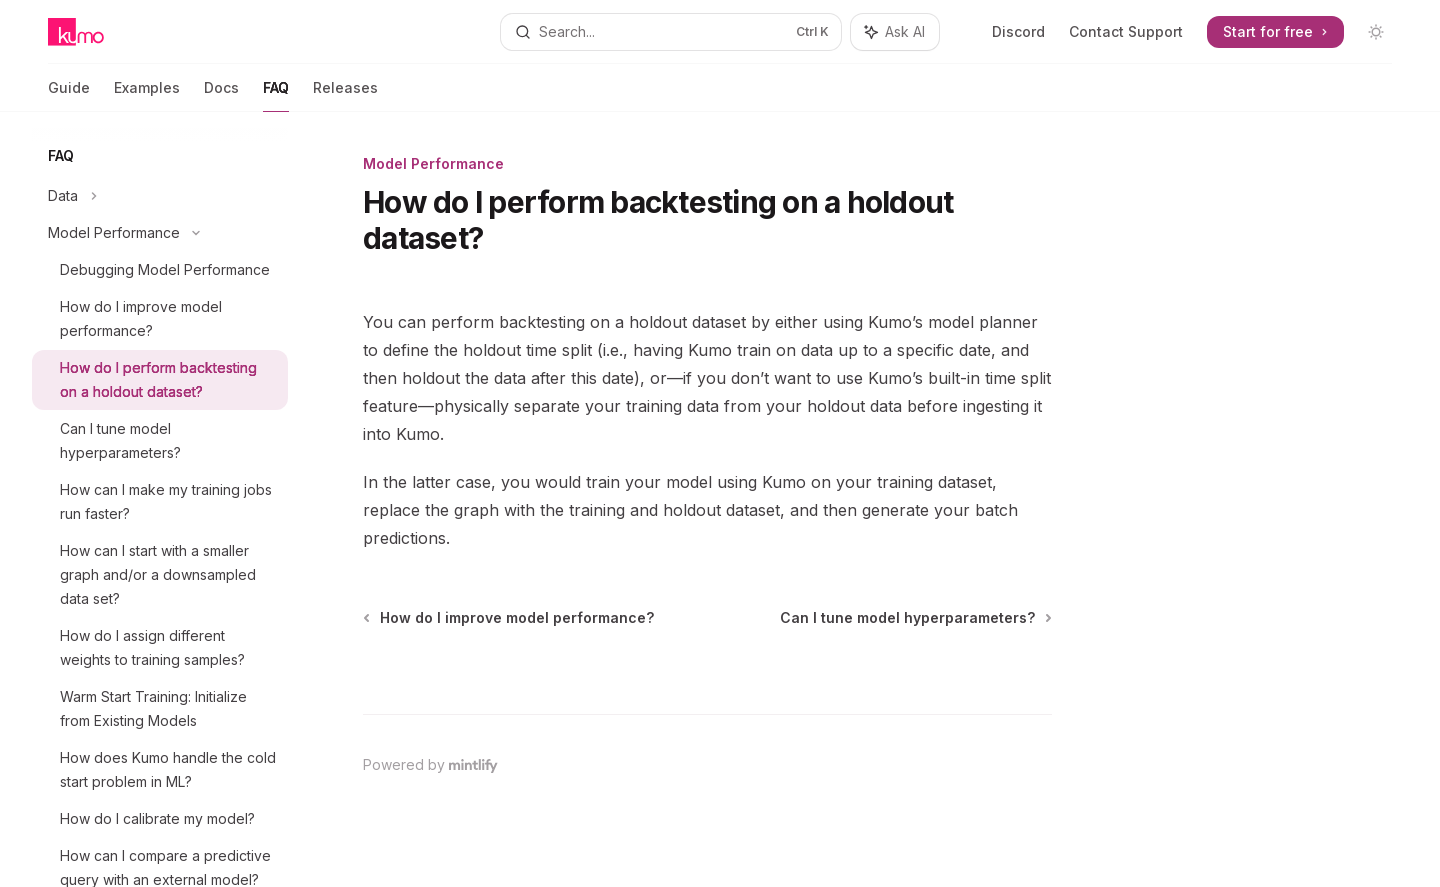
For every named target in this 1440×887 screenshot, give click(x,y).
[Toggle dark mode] (1376, 32)
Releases (345, 95)
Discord (1018, 31)
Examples (147, 95)
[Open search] (670, 32)
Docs (221, 95)
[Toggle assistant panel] (895, 32)
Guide (69, 95)
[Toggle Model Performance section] (160, 233)
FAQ (276, 95)
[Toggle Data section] (160, 196)
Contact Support (1126, 31)
